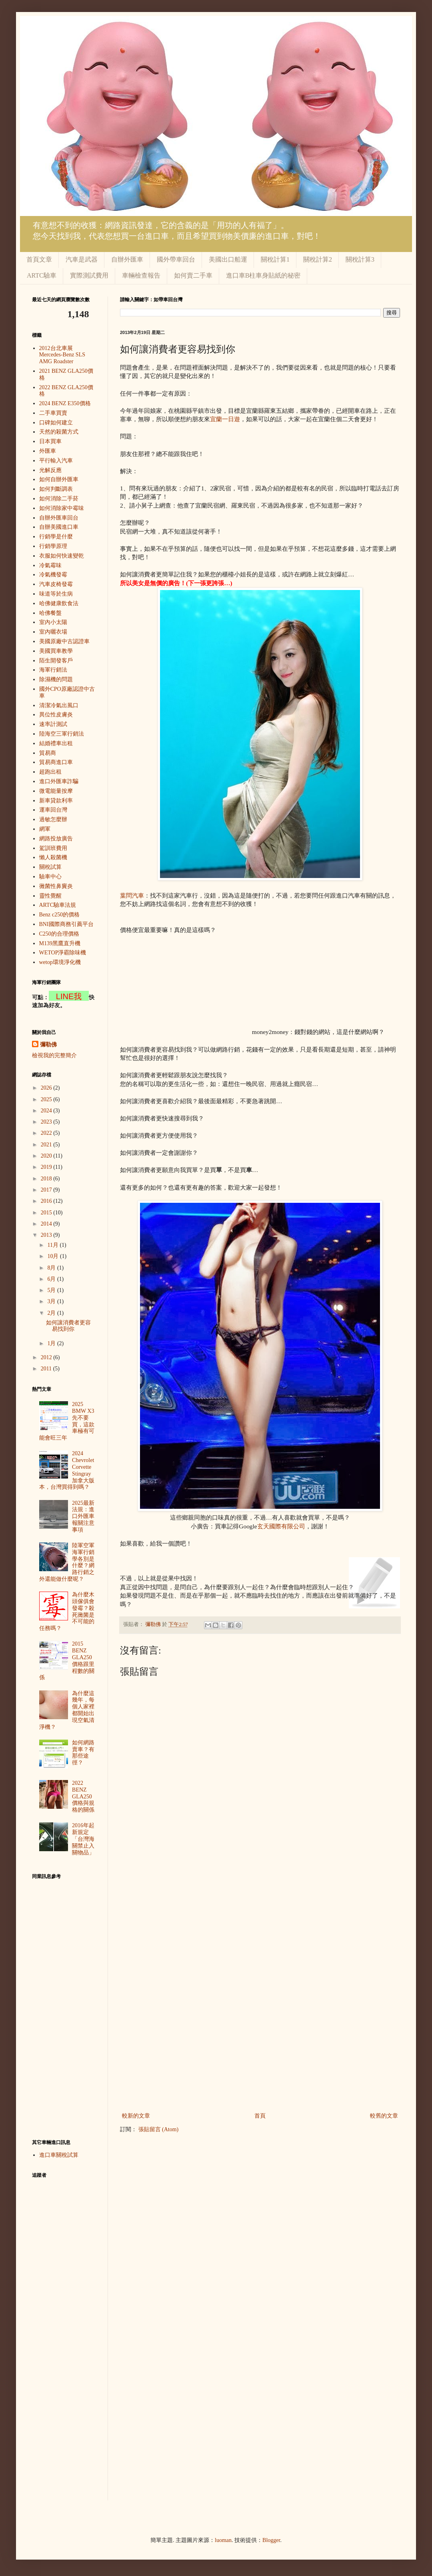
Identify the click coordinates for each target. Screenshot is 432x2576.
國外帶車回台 (176, 259)
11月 (53, 1245)
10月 (53, 1256)
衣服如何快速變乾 (61, 556)
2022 (47, 1133)
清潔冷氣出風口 (58, 705)
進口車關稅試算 (58, 2155)
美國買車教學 (56, 651)
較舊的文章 (384, 2116)
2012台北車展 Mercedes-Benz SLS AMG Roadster (62, 355)
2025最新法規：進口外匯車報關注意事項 (83, 1516)
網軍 (44, 829)
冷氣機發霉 (53, 575)
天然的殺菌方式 (58, 432)
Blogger (271, 2540)
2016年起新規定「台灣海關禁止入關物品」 (83, 1838)
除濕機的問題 (56, 679)
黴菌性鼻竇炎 (56, 886)
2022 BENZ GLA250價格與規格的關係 (83, 1796)
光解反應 (50, 470)
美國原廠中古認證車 (64, 641)
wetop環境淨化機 (60, 962)
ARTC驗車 (41, 275)
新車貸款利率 (56, 801)
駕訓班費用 (53, 848)
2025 (47, 1099)
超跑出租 (50, 772)
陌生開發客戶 (56, 661)
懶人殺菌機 (53, 857)
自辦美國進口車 (58, 527)
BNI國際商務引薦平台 (66, 924)
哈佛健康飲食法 (58, 603)
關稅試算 (50, 867)
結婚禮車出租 (56, 743)
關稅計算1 (275, 259)
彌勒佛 (48, 1045)
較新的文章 (136, 2116)
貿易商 (47, 753)
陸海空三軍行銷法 (61, 734)
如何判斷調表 (56, 489)
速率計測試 (53, 724)
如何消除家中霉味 (61, 508)
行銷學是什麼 (56, 537)
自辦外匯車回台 (58, 518)
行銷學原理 (53, 546)
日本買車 (50, 441)
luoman (223, 2540)
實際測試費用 (89, 275)
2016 (47, 1201)
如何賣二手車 (193, 275)
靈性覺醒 (50, 896)
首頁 (260, 2116)
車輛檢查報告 (141, 275)
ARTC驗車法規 (57, 905)
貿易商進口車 (56, 762)
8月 (52, 1268)
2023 (47, 1122)
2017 (47, 1190)
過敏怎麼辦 (53, 819)
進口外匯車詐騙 (58, 781)
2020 (47, 1156)
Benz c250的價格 (59, 915)
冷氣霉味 (50, 565)
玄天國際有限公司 (281, 1526)
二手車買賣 (53, 413)
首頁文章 (39, 259)
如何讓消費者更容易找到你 (68, 1326)
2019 (47, 1167)
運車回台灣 (53, 810)
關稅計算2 (317, 259)
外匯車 (47, 451)
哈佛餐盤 (50, 613)
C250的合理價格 (59, 934)
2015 (47, 1213)
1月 (52, 1343)
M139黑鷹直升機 (59, 943)
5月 (52, 1290)
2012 (47, 1357)
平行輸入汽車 (56, 461)
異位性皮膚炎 (56, 715)
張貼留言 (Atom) (158, 2129)
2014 (47, 1224)
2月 (52, 1313)
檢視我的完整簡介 (54, 1055)
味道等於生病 (56, 594)
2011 (47, 1369)
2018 (47, 1179)
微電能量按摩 (56, 791)
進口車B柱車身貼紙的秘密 (263, 275)
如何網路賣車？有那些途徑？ (83, 1753)
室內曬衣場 (53, 632)
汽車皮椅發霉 (56, 584)
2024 (47, 1111)
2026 (47, 1088)
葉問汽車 (132, 895)
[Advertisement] (185, 984)
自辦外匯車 (127, 259)
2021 (47, 1145)
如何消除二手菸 (58, 499)
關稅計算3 (360, 259)
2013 (47, 1235)
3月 (52, 1301)
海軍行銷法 (53, 670)
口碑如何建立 (56, 423)
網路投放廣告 (56, 839)
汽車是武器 (82, 259)
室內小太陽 (53, 622)
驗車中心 (50, 877)
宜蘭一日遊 (225, 419)
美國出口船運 (228, 259)
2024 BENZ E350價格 (65, 403)
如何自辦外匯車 (58, 479)
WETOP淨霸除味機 (62, 953)
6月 (52, 1279)
